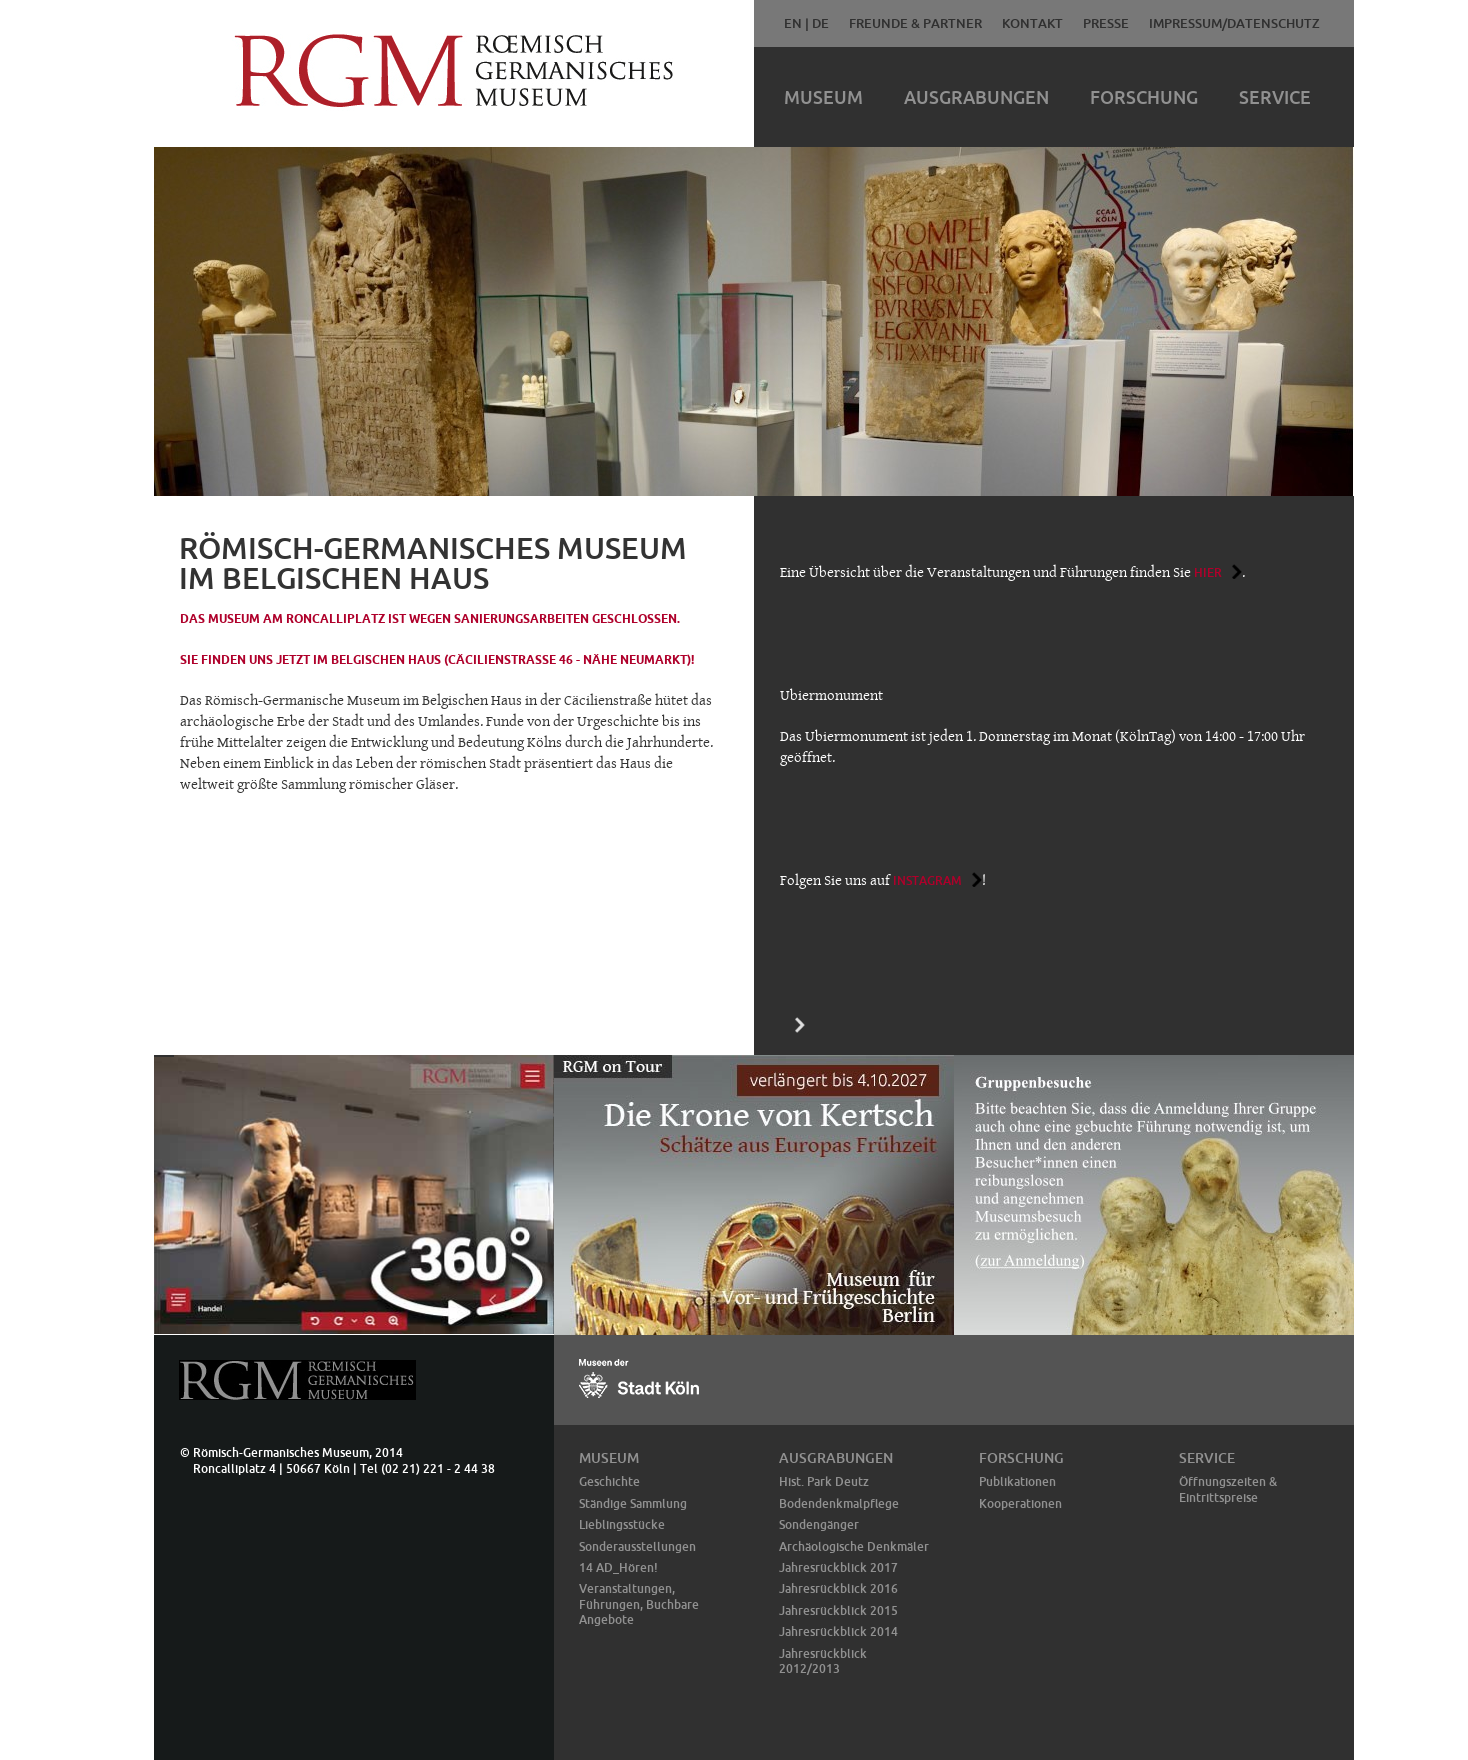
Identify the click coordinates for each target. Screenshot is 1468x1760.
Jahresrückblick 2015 (838, 1610)
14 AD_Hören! (618, 1567)
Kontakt (1032, 23)
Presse (1106, 23)
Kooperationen (1020, 1503)
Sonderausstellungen (637, 1546)
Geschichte (609, 1481)
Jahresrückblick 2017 (838, 1567)
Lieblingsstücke (622, 1524)
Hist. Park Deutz (824, 1481)
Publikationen (1017, 1481)
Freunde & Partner (915, 23)
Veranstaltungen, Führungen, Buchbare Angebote (639, 1604)
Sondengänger (819, 1524)
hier (1208, 572)
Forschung (1144, 97)
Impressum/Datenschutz (1234, 23)
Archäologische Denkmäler (854, 1546)
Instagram (927, 880)
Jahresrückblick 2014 (838, 1631)
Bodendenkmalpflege (839, 1503)
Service (1275, 97)
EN (793, 23)
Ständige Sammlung (633, 1503)
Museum (823, 97)
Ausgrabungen (976, 97)
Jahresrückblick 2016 (838, 1588)
